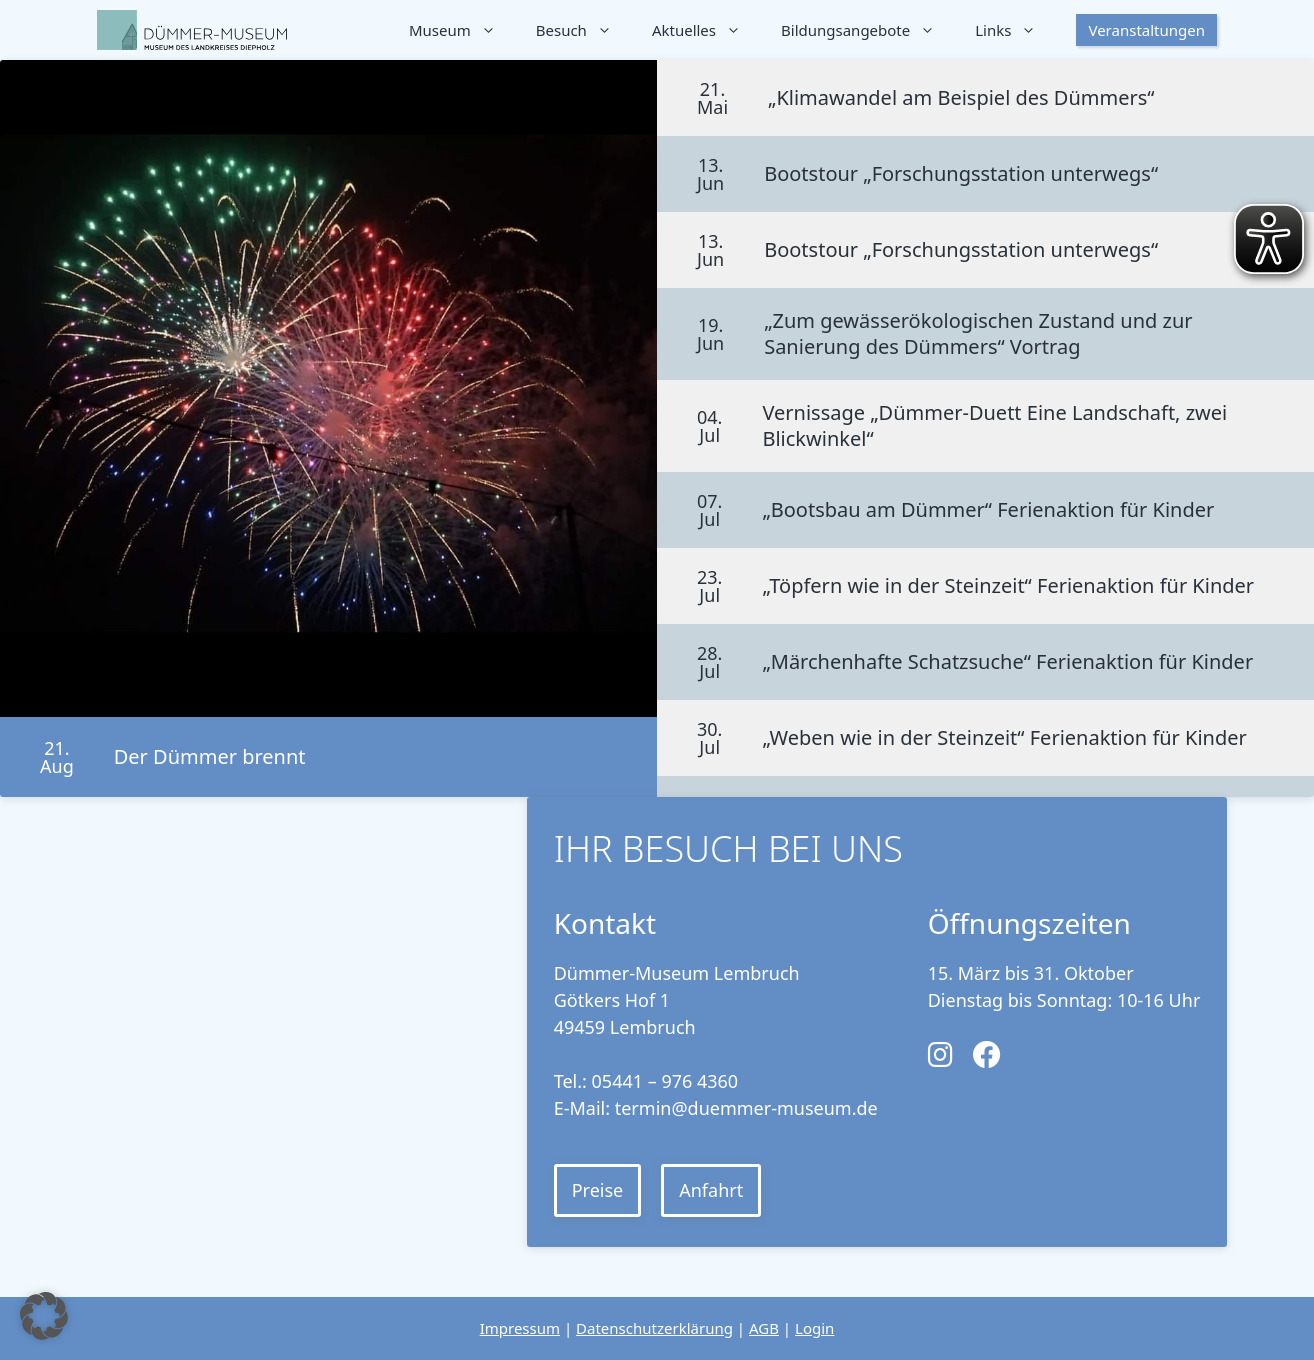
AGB (764, 1328)
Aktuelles (706, 30)
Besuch (584, 30)
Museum (462, 30)
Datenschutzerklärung (654, 1328)
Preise (598, 1190)
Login (814, 1328)
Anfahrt (711, 1190)
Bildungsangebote (868, 30)
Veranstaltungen (1146, 30)
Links (1015, 30)
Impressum (520, 1328)
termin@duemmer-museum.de (746, 1108)
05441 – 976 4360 (665, 1081)
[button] (44, 1316)
